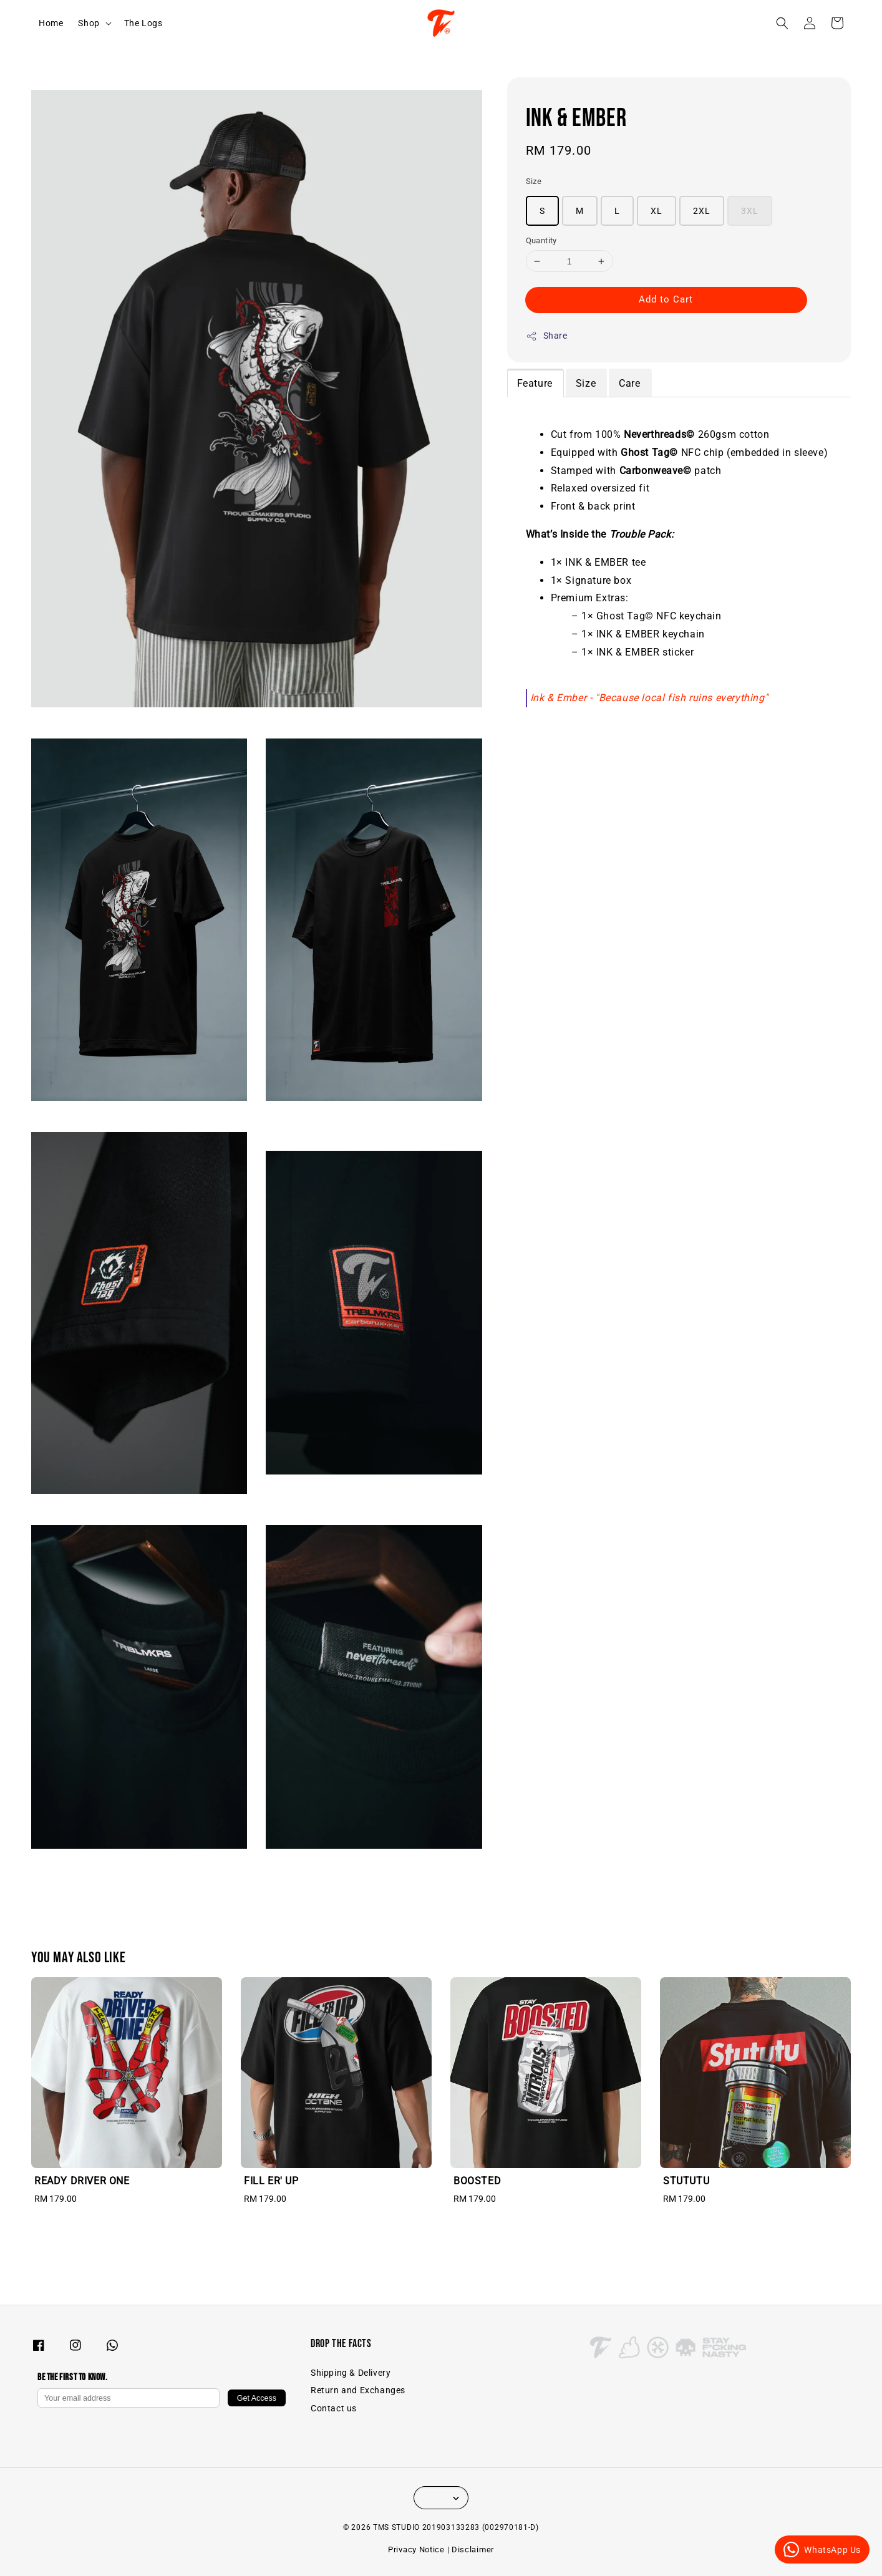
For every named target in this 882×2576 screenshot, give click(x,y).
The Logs (143, 23)
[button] (782, 23)
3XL (749, 211)
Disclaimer (473, 2549)
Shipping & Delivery (350, 2373)
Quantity (541, 240)
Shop (88, 23)
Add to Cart (666, 299)
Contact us (334, 2408)
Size (534, 181)
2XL (701, 211)
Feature (535, 383)
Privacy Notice (416, 2549)
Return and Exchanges (358, 2390)
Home (51, 23)
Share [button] (547, 336)
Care (629, 383)
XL (656, 211)
